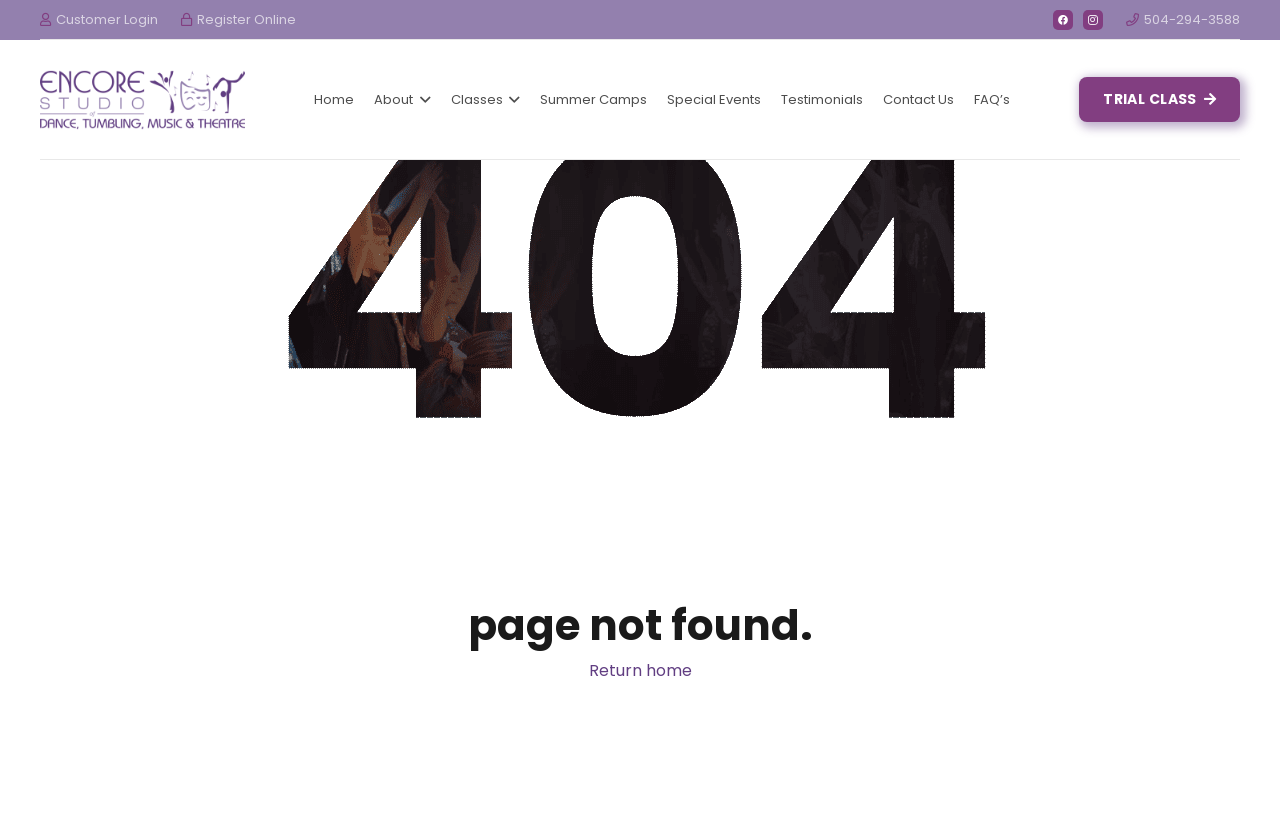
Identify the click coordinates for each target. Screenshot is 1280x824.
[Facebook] (1063, 20)
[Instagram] (1093, 20)
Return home (640, 670)
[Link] (142, 100)
